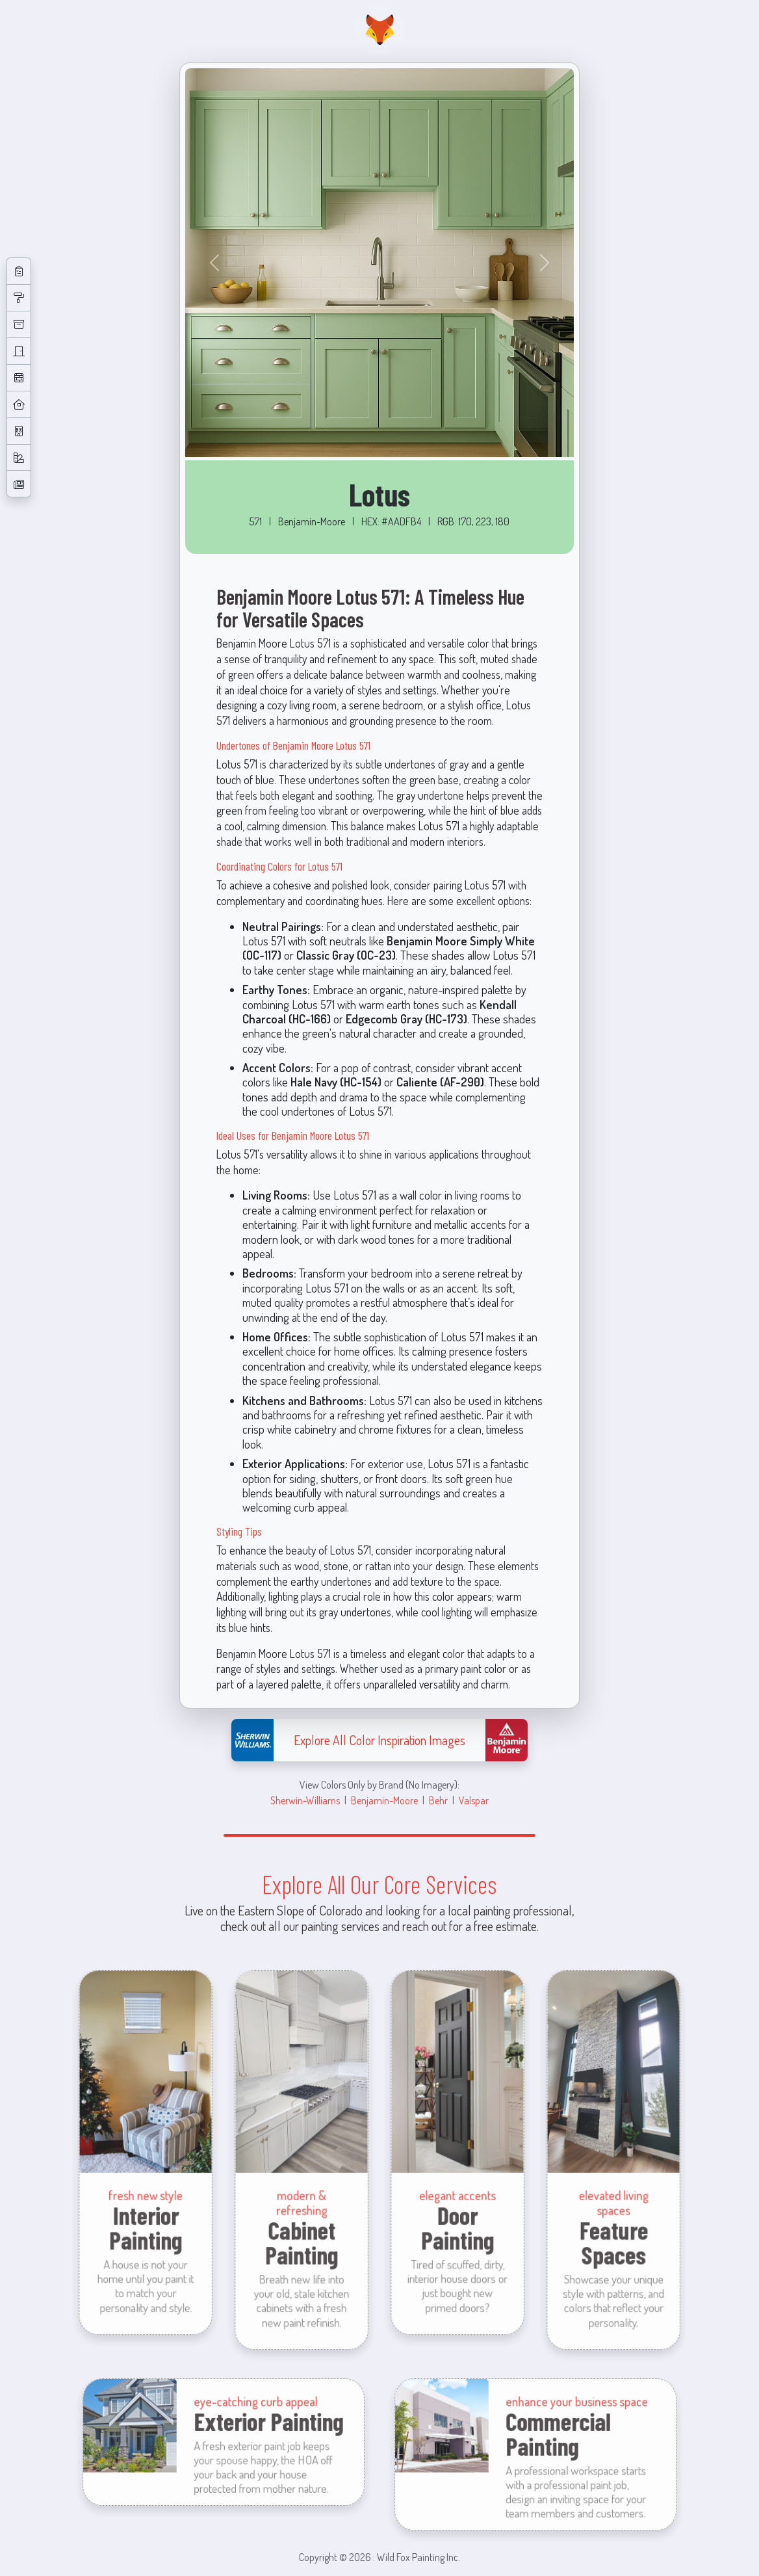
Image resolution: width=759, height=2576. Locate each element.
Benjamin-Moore (384, 1800)
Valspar (474, 1800)
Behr (438, 1800)
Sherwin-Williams (305, 1800)
